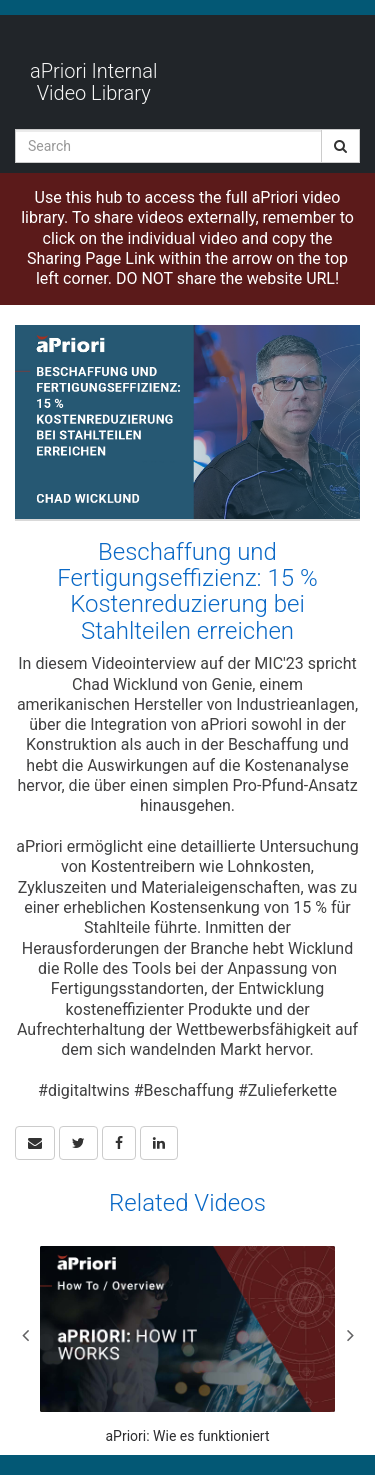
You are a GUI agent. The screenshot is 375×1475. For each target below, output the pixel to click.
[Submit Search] (340, 146)
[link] (78, 1143)
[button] (35, 1143)
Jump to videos (0, 0)
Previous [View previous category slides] (25, 1335)
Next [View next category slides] (350, 1335)
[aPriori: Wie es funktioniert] (187, 1345)
